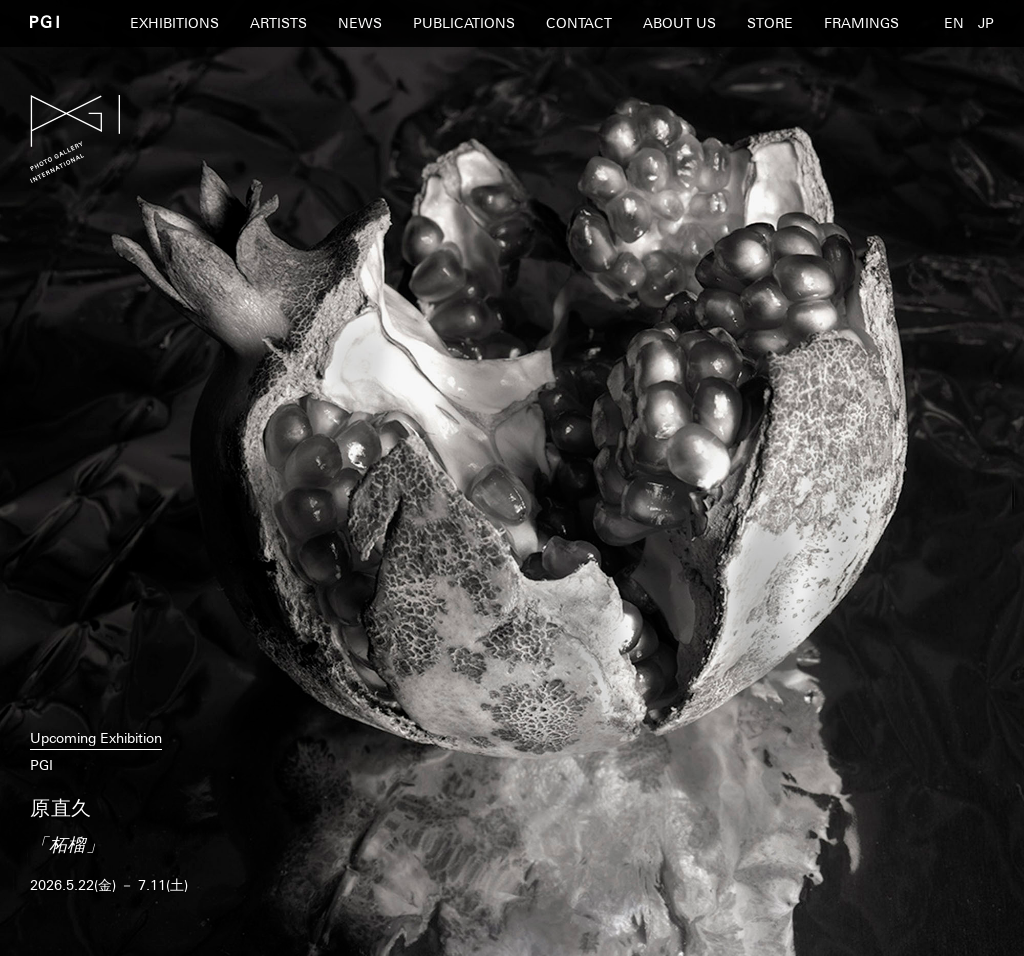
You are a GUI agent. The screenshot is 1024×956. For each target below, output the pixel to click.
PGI (44, 21)
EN (954, 23)
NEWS (360, 23)
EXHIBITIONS (174, 23)
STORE (770, 23)
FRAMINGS (861, 23)
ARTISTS (278, 23)
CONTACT (579, 23)
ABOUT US (679, 23)
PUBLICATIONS (464, 23)
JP (986, 23)
